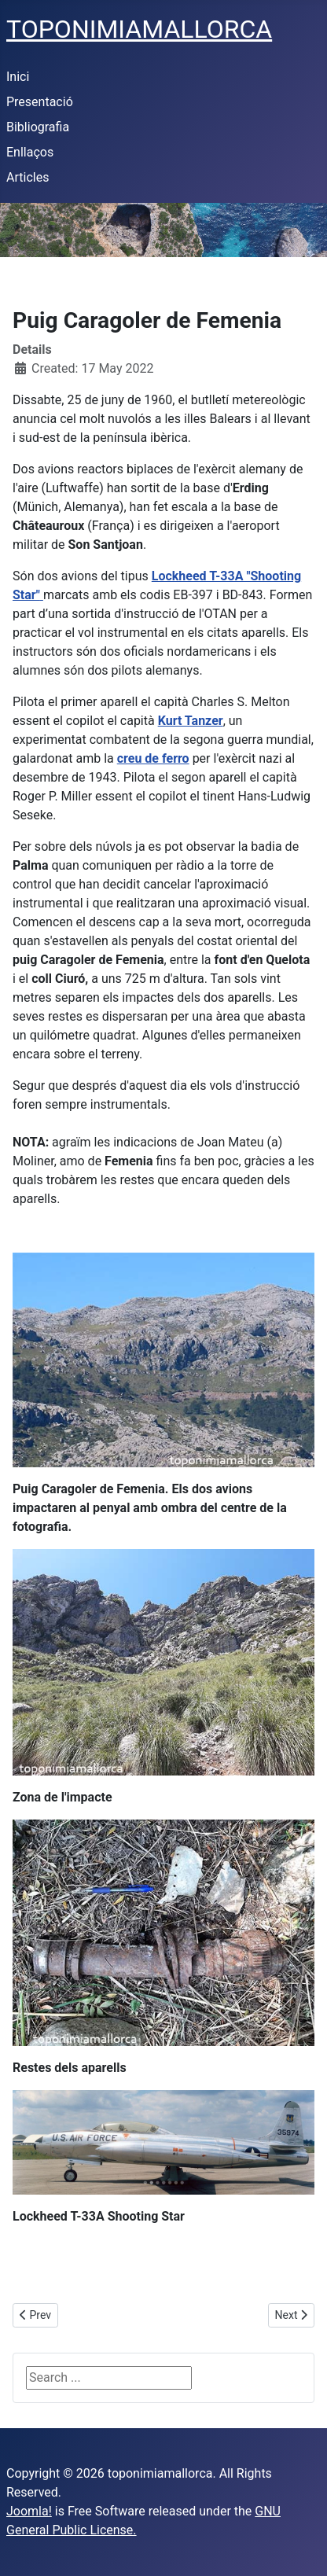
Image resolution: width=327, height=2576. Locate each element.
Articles (27, 177)
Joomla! (29, 2511)
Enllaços (29, 152)
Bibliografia (37, 127)
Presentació (39, 101)
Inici (17, 76)
